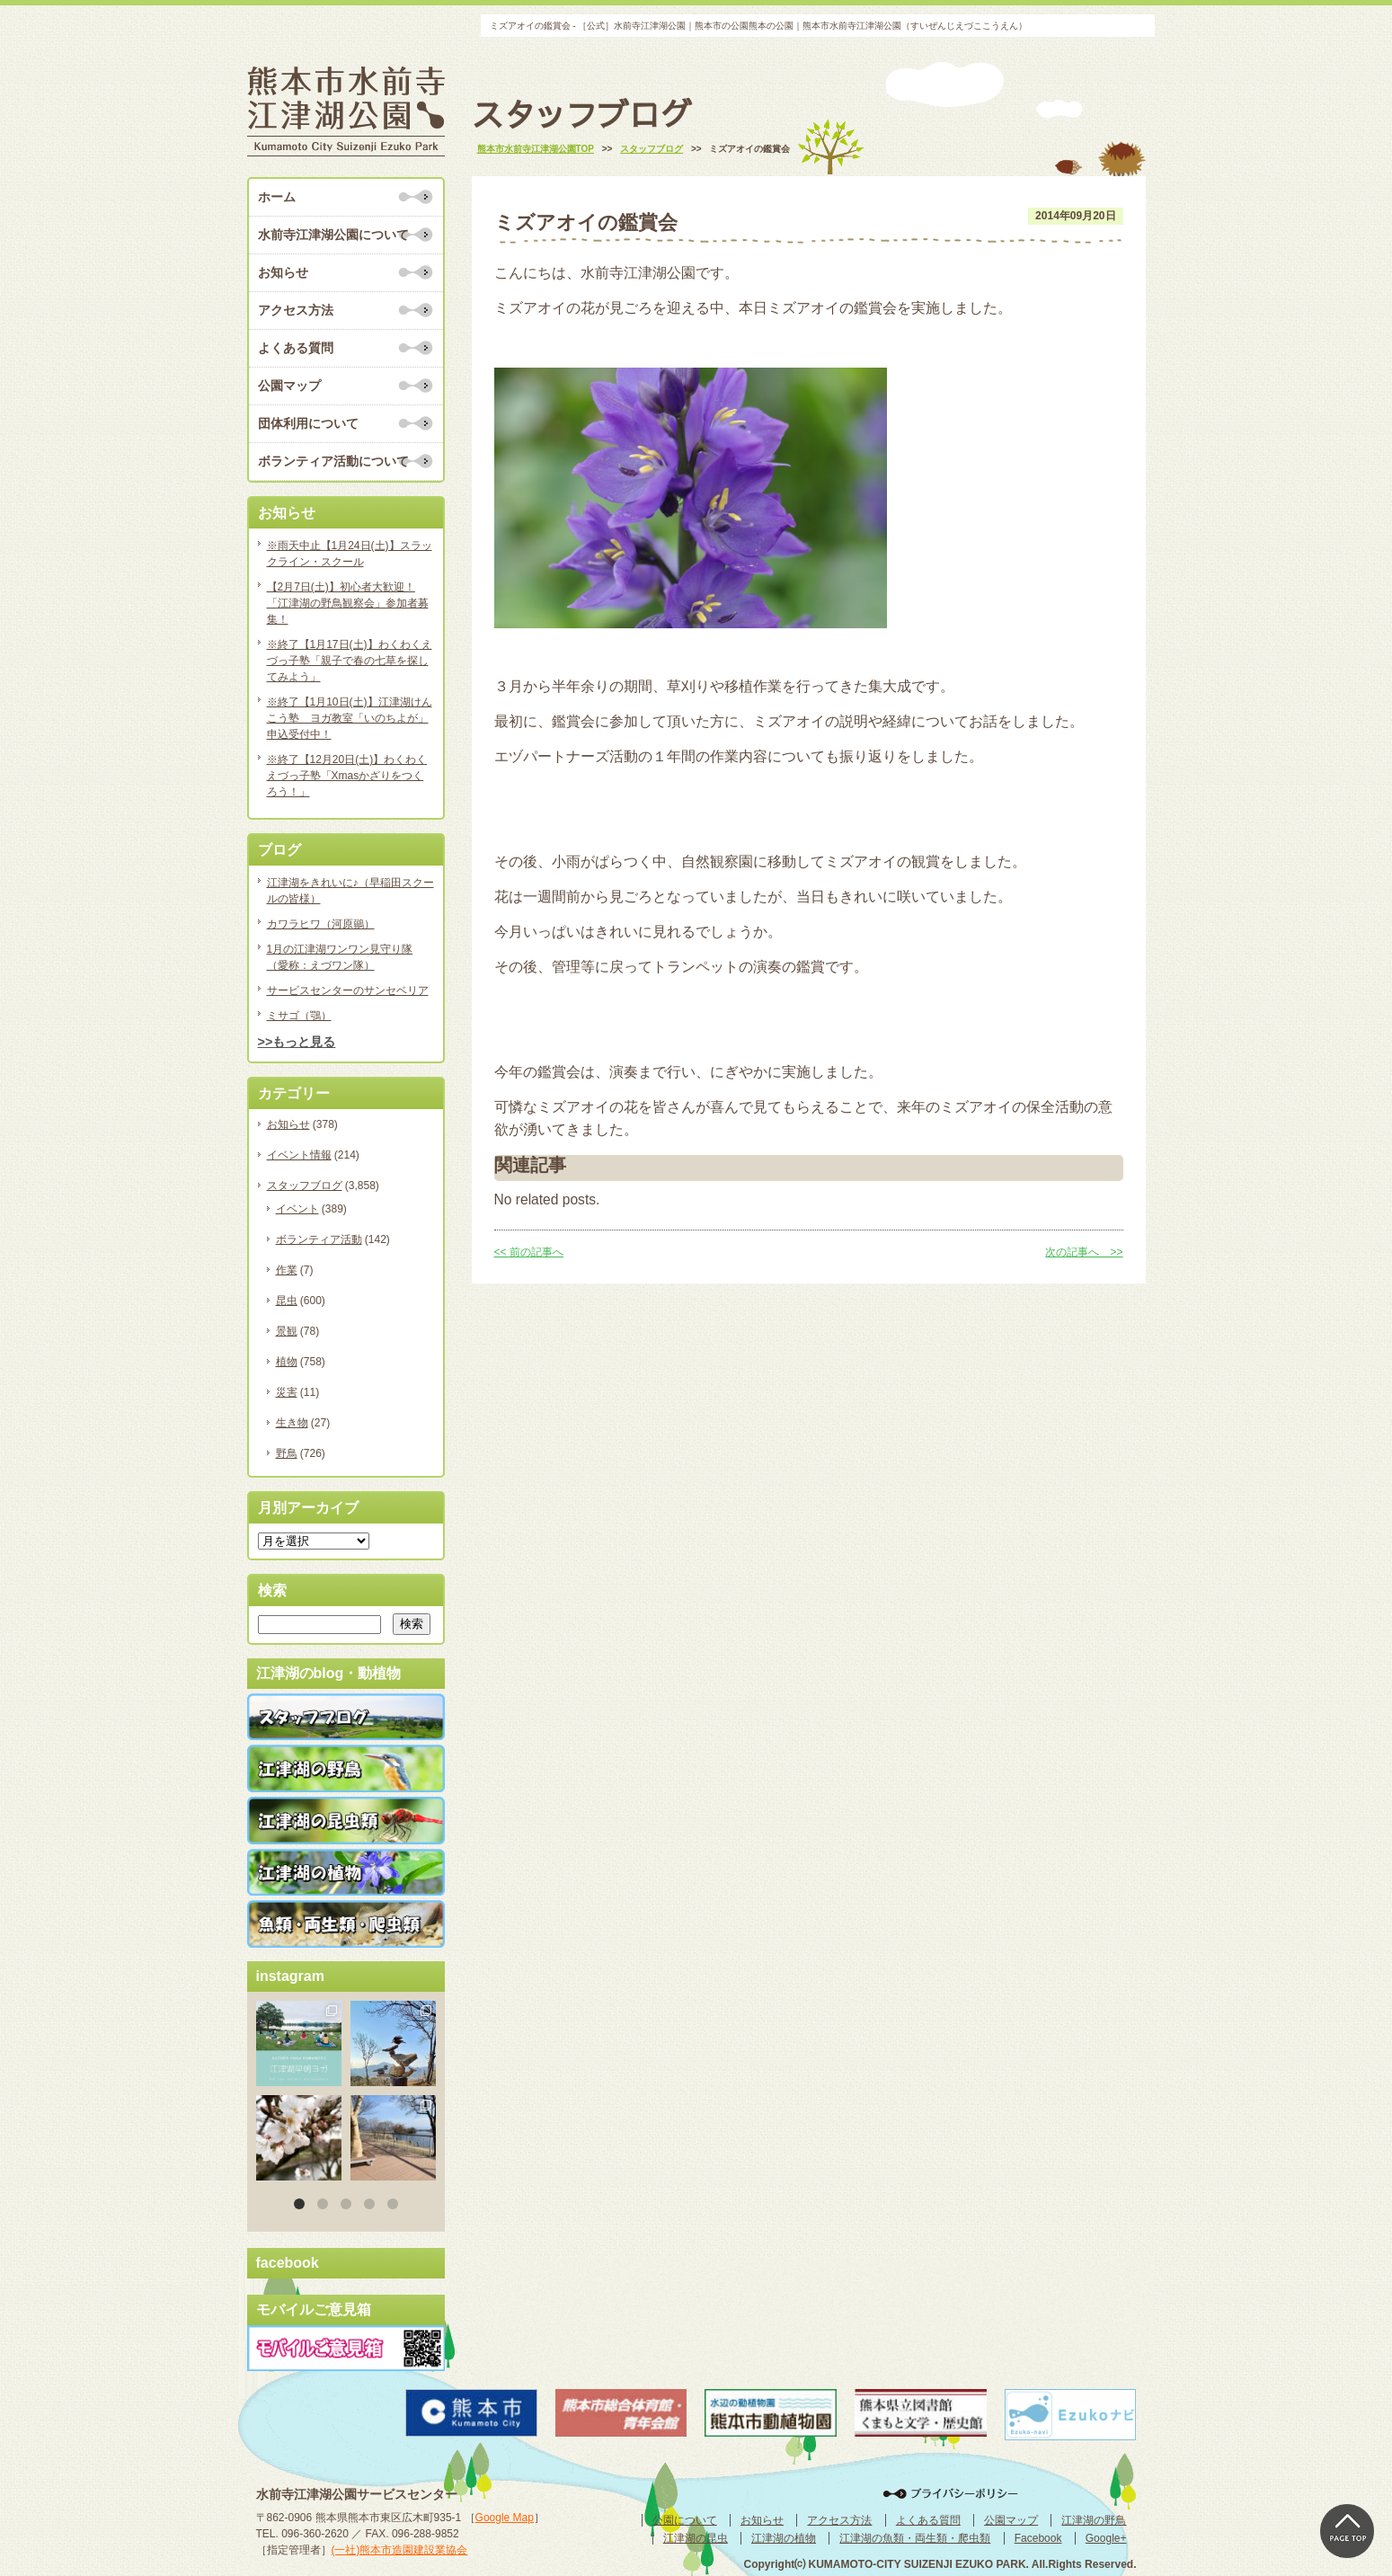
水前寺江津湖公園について (333, 234)
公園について (684, 2520)
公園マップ (289, 385)
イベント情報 (299, 1155)
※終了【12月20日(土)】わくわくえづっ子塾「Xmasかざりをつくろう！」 (347, 775)
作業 (286, 1270)
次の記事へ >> (1083, 1252)
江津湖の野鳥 (1093, 2520)
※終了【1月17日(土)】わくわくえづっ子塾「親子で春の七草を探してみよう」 (349, 660)
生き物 (292, 1423)
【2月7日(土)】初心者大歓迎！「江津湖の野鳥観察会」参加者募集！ (348, 603)
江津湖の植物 (783, 2538)
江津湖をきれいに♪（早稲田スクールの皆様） (350, 890)
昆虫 (286, 1300)
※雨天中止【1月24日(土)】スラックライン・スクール (349, 553)
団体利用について (308, 423)
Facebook (1038, 2538)
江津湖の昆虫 (695, 2538)
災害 (286, 1392)
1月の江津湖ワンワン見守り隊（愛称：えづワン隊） (340, 957)
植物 (286, 1361)
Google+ (1106, 2538)
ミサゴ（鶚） (299, 1015)
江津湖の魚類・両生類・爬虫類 (914, 2538)
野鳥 (286, 1453)
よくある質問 (295, 348)
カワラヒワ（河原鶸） (321, 924)
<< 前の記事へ (528, 1252)
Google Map (504, 2517)
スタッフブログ (304, 1185)
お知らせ (283, 272)
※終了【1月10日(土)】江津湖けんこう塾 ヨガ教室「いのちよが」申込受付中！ (349, 718)
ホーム (277, 197)
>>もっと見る (297, 1042)
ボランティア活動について (333, 461)
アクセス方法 (295, 310)
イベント (297, 1209)
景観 (286, 1331)
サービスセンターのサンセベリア (348, 990)
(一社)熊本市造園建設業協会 (400, 2550)
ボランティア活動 (319, 1239)
